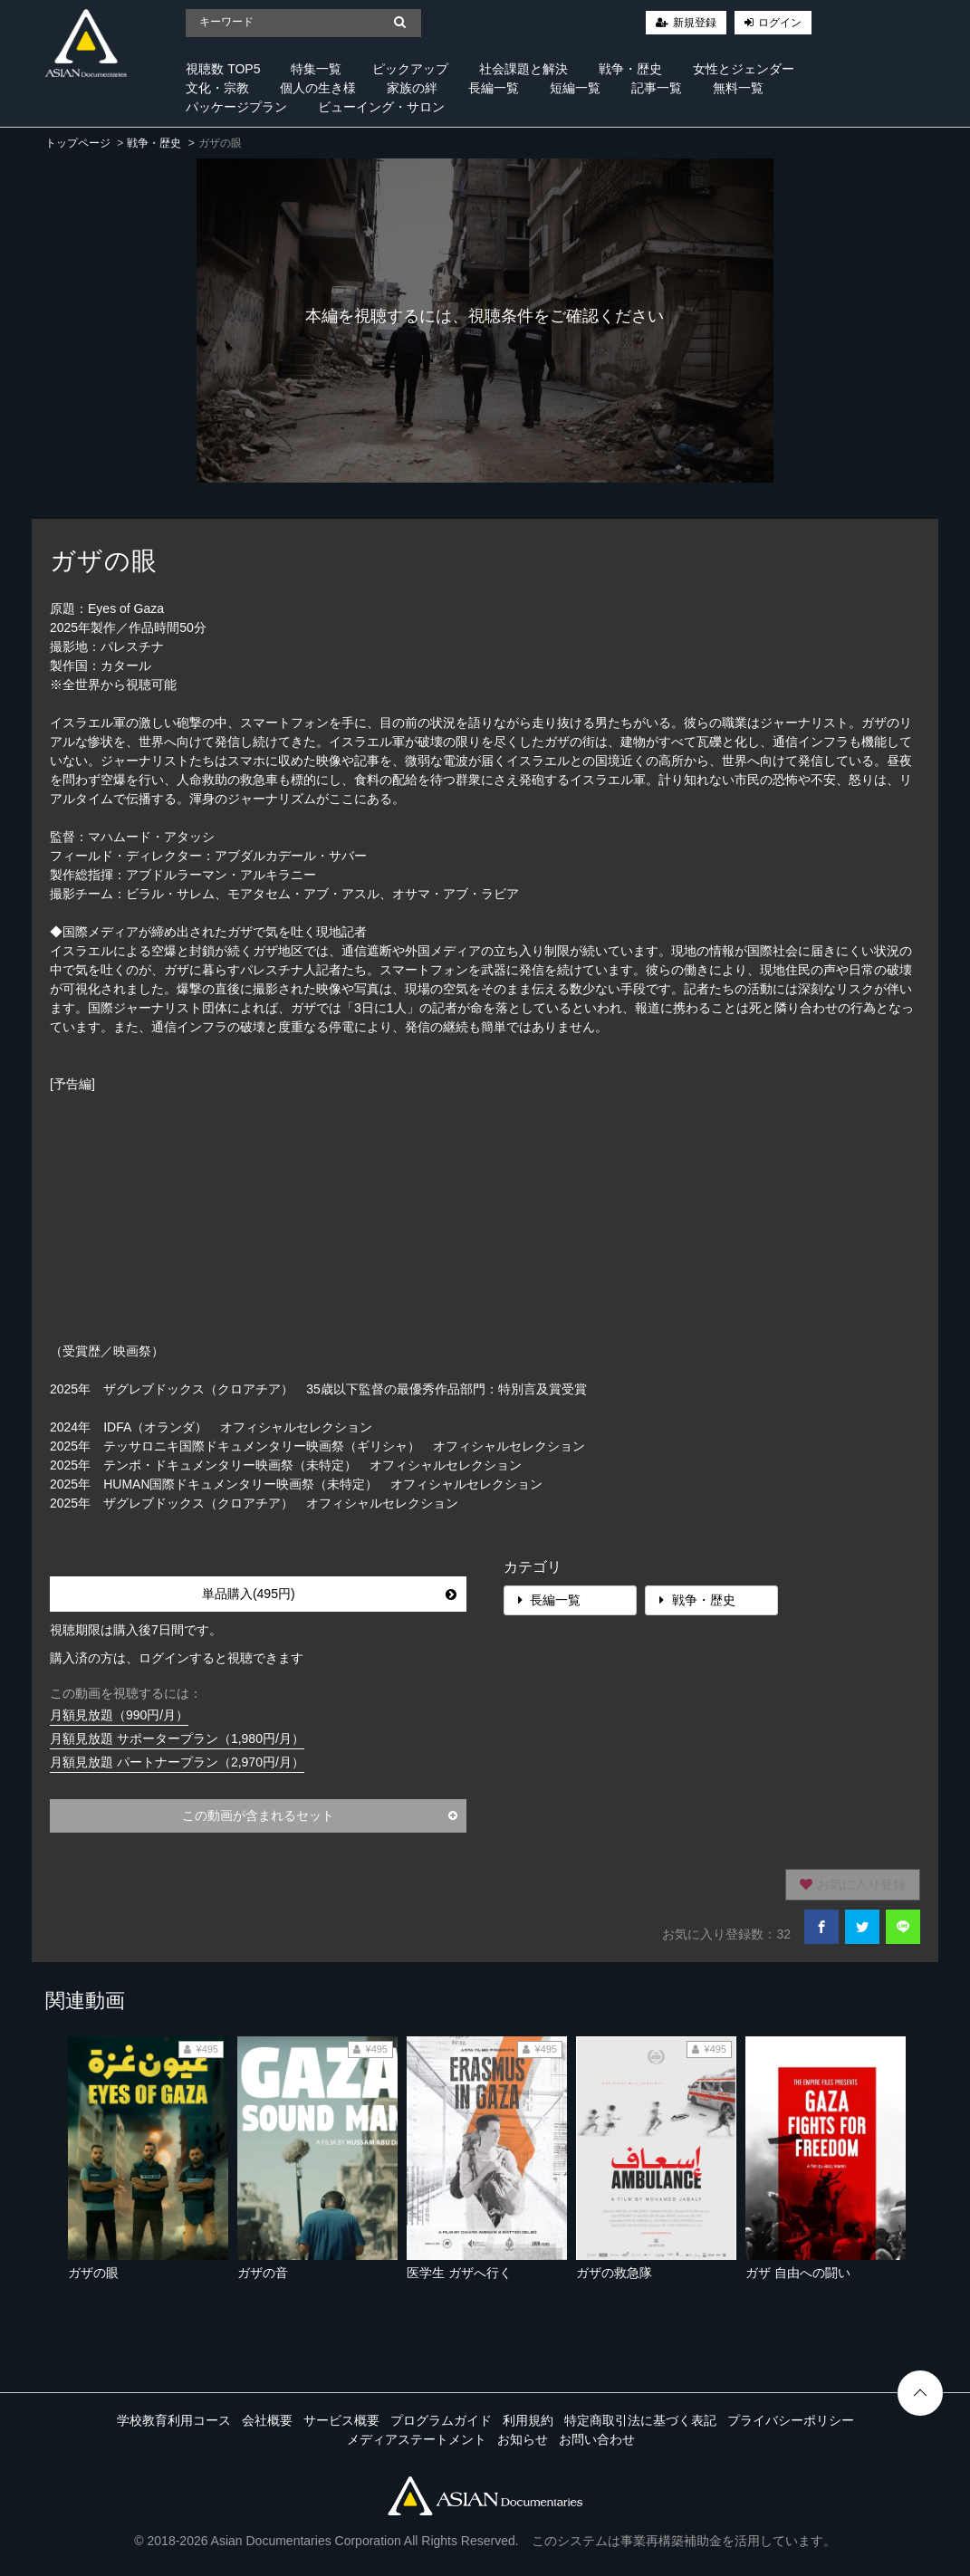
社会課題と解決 (523, 69)
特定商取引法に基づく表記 (640, 2420)
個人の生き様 (318, 88)
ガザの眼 (93, 2272)
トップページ (77, 143)
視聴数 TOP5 (223, 69)
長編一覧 (493, 88)
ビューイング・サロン (381, 107)
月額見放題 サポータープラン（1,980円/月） (177, 1738)
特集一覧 (316, 69)
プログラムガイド (441, 2420)
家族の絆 (412, 88)
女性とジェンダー (743, 69)
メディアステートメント (416, 2439)
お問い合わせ (597, 2439)
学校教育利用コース (174, 2420)
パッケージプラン (236, 107)
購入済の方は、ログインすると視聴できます (176, 1658)
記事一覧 (656, 88)
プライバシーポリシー (790, 2420)
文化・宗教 (217, 88)
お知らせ (522, 2439)
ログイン (780, 22)
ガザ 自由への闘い (797, 2272)
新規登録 (694, 22)
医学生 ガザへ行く (459, 2272)
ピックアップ (410, 69)
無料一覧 (738, 88)
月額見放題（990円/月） (119, 1715)
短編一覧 (575, 88)
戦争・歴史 (630, 69)
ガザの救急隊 (614, 2272)
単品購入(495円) (329, 1593)
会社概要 (267, 2420)
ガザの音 (262, 2272)
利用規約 (528, 2420)
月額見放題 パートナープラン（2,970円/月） (177, 1762)
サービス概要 (341, 2420)
